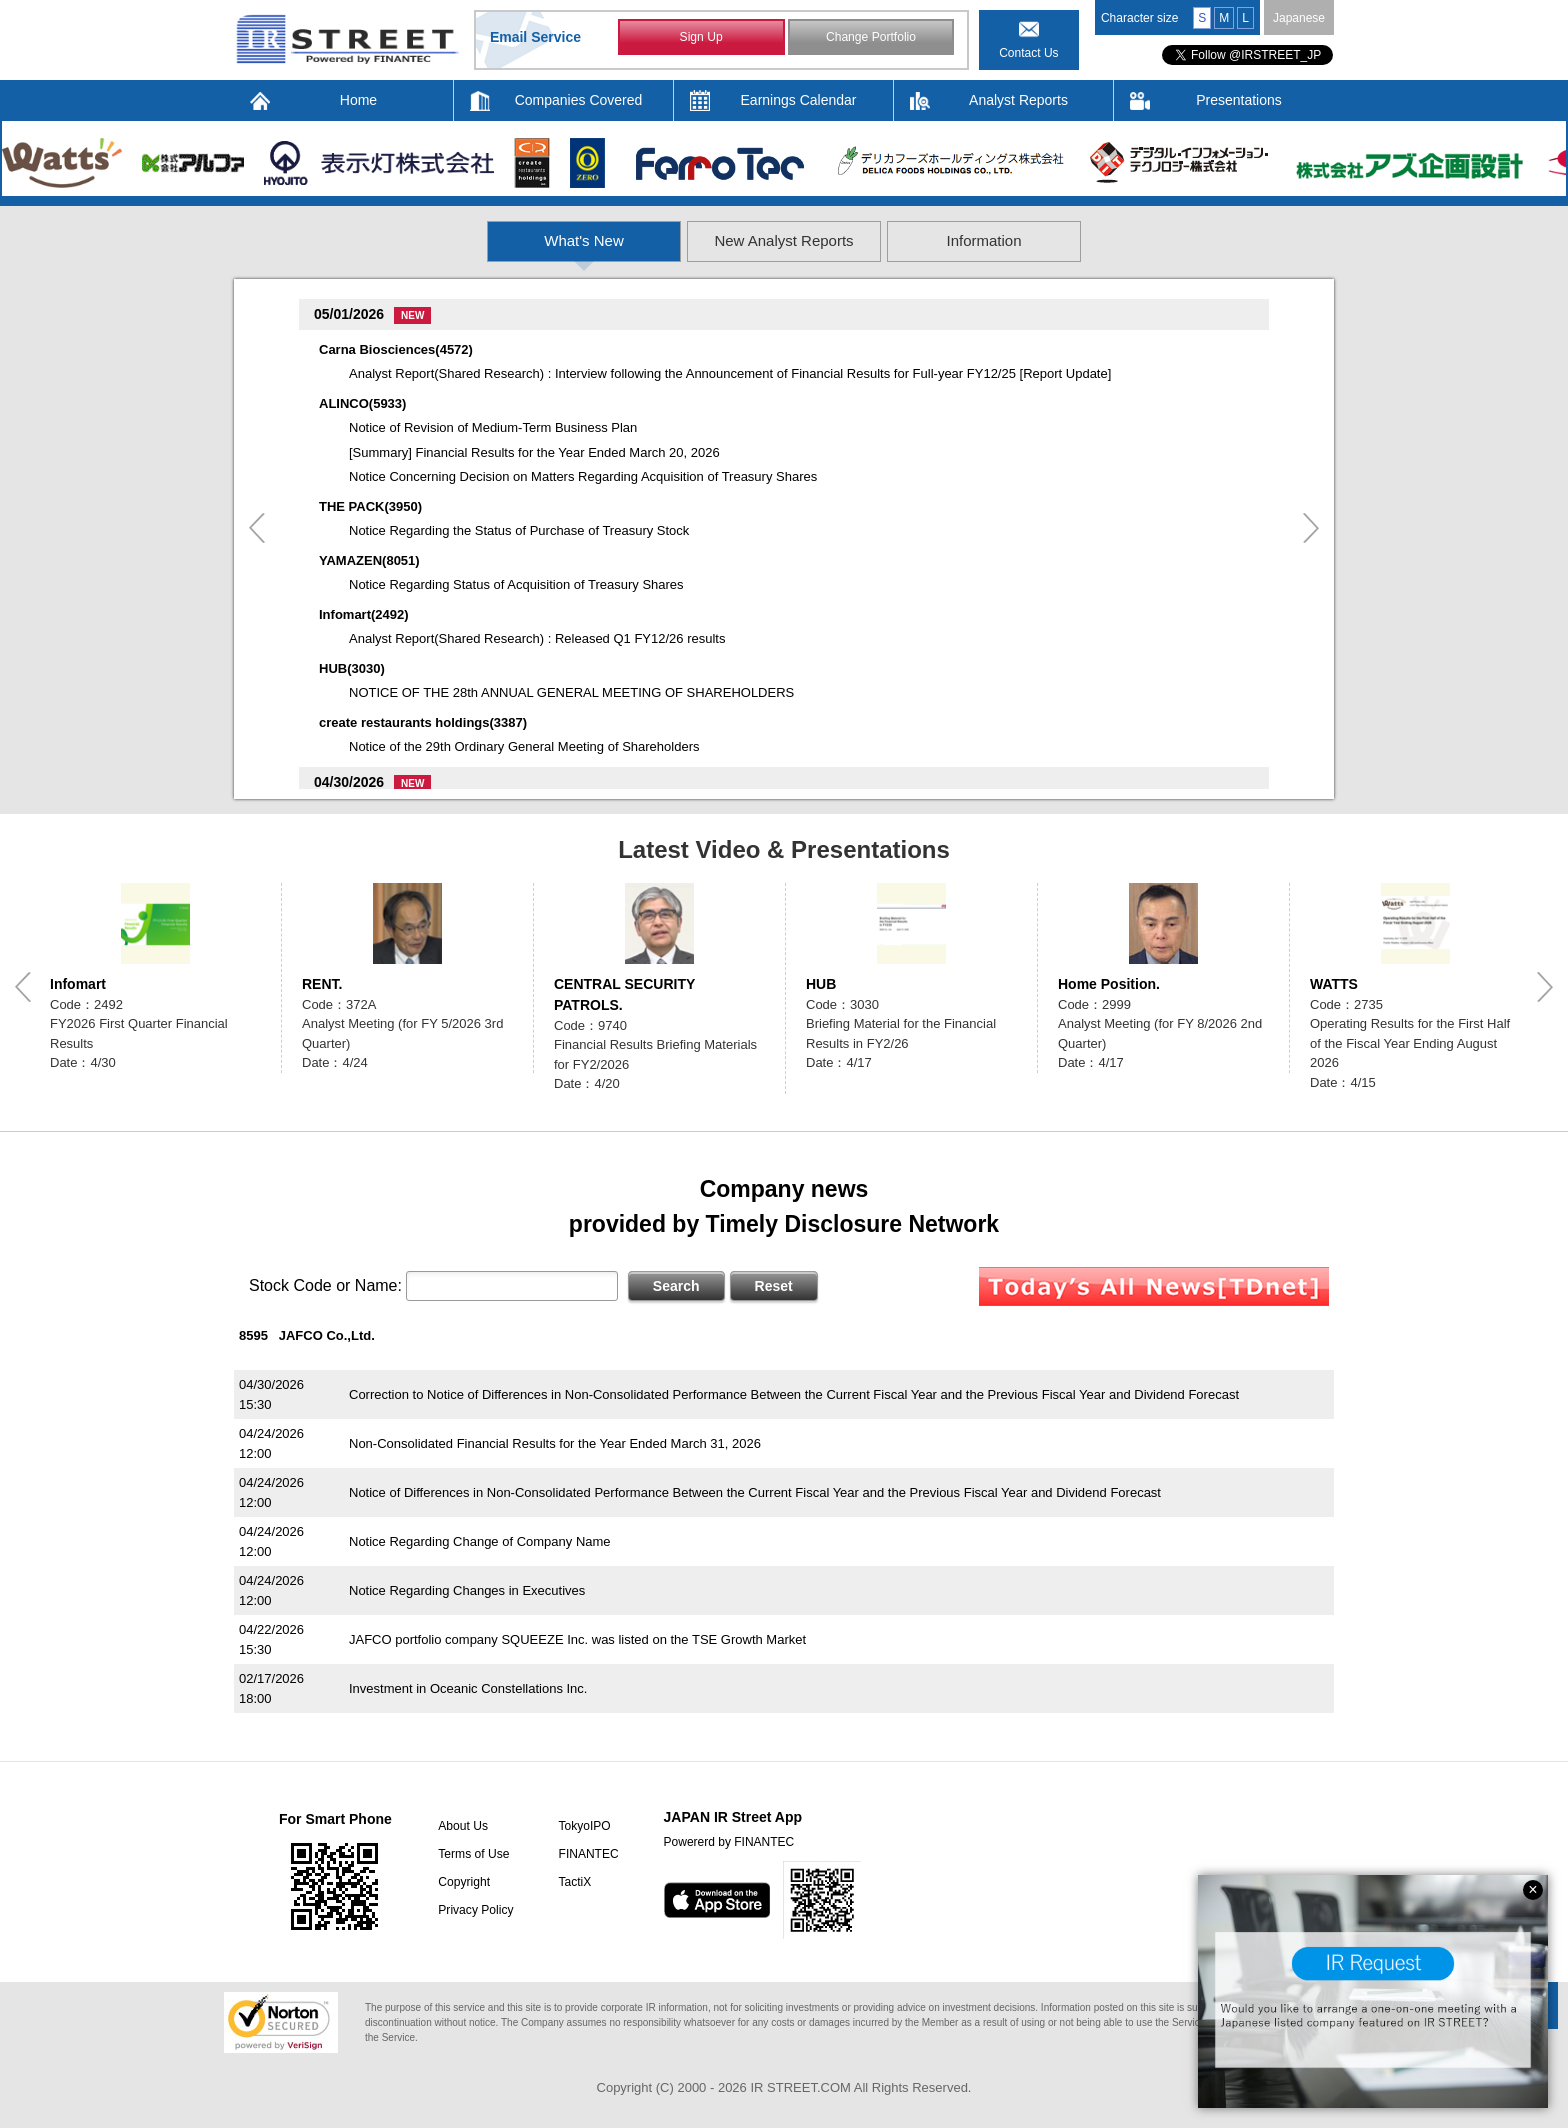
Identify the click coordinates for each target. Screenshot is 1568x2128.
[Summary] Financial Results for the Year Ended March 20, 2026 (534, 452)
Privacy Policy (474, 1910)
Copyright (462, 1882)
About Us (461, 1826)
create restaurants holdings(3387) (423, 722)
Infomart (78, 984)
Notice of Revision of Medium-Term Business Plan (493, 427)
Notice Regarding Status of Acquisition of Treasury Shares (516, 584)
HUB (821, 984)
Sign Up (701, 38)
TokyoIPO (582, 1826)
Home (358, 100)
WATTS (1334, 984)
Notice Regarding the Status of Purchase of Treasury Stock (519, 530)
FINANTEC (586, 1854)
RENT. (322, 984)
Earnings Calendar (799, 100)
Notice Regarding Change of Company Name (480, 1541)
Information (1118, 240)
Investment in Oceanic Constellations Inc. (468, 1688)
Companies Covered (579, 100)
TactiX (572, 1882)
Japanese (1299, 18)
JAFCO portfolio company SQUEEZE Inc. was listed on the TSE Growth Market (577, 1639)
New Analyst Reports (784, 240)
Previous (257, 528)
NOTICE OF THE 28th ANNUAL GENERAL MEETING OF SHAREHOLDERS (571, 692)
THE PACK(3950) (370, 506)
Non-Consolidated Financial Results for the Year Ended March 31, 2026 (555, 1443)
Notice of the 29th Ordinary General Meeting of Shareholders (524, 746)
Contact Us (1028, 53)
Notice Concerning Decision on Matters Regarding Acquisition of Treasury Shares (583, 476)
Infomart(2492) (364, 614)
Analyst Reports (1018, 100)
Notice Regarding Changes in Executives (467, 1590)
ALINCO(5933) (362, 403)
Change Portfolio (870, 38)
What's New (451, 240)
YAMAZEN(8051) (369, 560)
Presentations (1239, 100)
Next (1311, 528)
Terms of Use (472, 1854)
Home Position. (1109, 984)
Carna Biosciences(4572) (396, 349)
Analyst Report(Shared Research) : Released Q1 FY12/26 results (537, 638)
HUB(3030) (352, 668)
